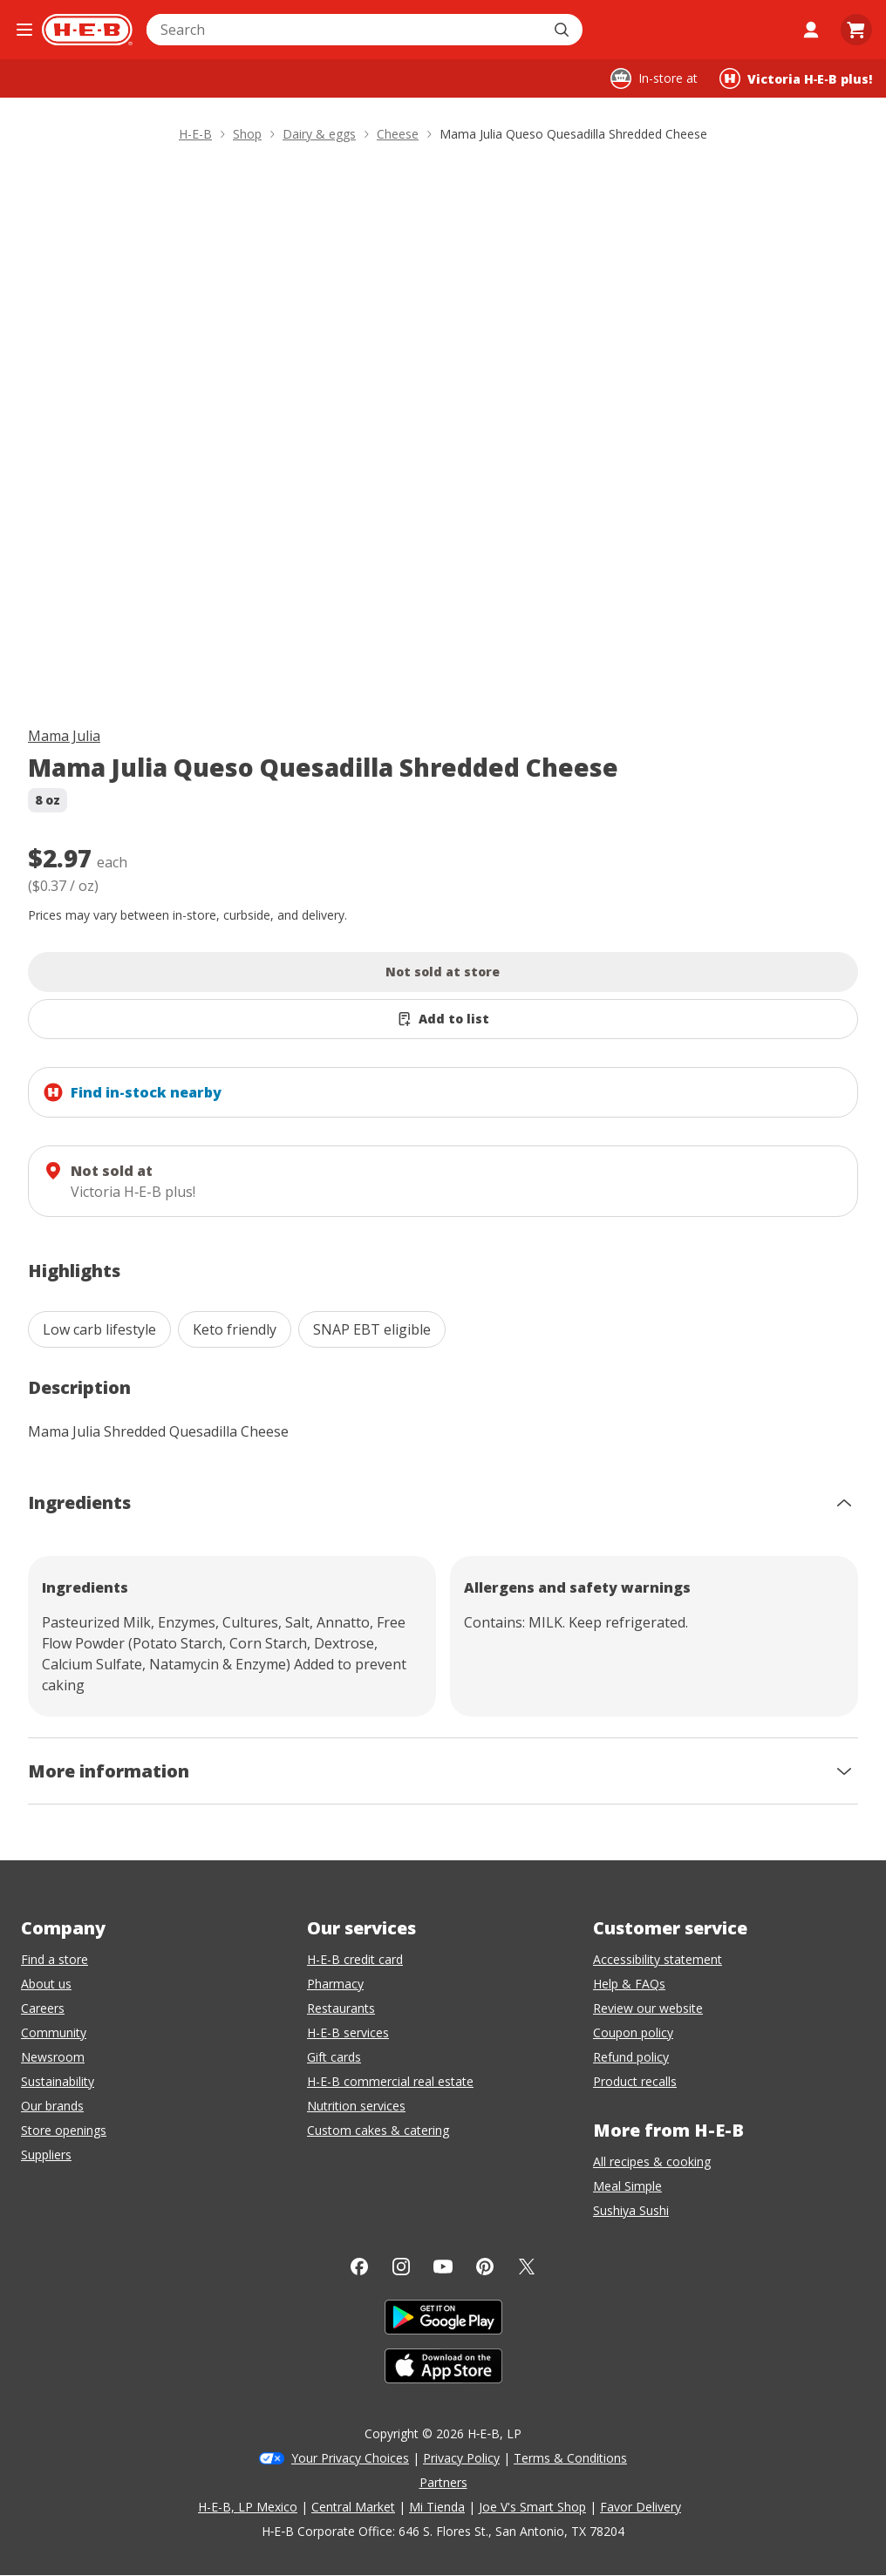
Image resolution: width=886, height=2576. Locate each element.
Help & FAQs (629, 1983)
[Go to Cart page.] (856, 29)
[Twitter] (527, 2266)
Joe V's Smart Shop (532, 2506)
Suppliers (46, 2154)
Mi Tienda (437, 2506)
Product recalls (635, 2081)
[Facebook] (359, 2266)
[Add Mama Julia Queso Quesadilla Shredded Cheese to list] (443, 1019)
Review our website (648, 2008)
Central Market (353, 2506)
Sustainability (57, 2081)
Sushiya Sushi (631, 2210)
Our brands (52, 2105)
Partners (443, 2482)
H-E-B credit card (355, 1959)
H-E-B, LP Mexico (247, 2506)
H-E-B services (348, 2032)
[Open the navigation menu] (24, 29)
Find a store (54, 1959)
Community (53, 2032)
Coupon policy (633, 2032)
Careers (43, 2008)
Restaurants (341, 2008)
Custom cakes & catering (378, 2130)
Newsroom (53, 2057)
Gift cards (334, 2057)
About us (46, 1983)
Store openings (63, 2130)
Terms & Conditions (570, 2458)
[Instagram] (401, 2266)
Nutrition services (356, 2105)
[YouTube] (443, 2266)
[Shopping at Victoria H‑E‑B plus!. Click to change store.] (795, 78)
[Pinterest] (485, 2266)
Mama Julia (64, 735)
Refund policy (631, 2057)
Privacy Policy (461, 2458)
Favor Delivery (640, 2506)
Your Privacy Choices (350, 2458)
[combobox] (345, 29)
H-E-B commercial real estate (390, 2081)
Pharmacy (335, 1983)
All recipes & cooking (652, 2161)
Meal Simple (627, 2186)
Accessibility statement (657, 1959)
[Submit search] (563, 29)
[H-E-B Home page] (87, 29)
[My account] (811, 29)
